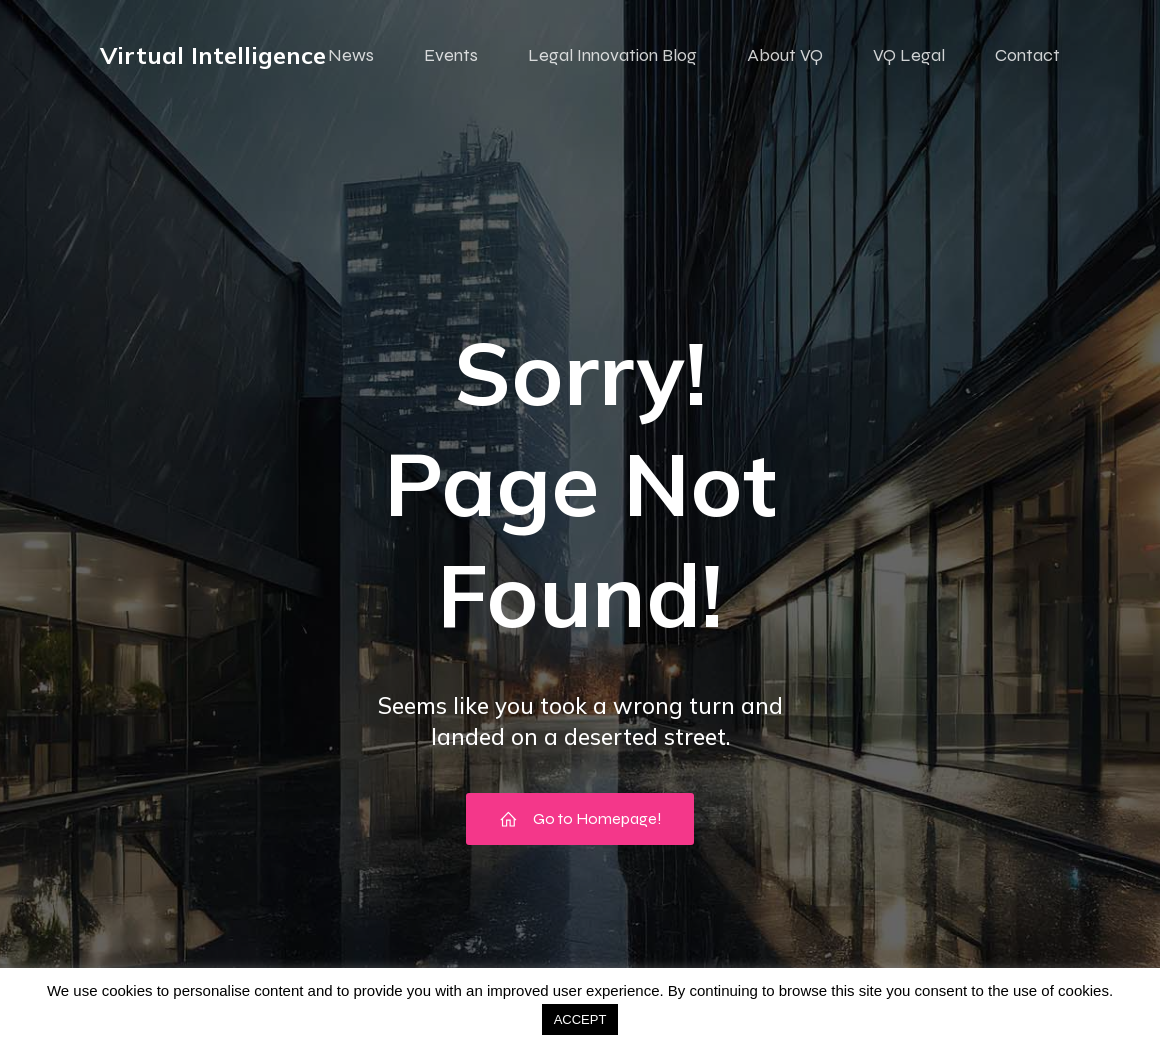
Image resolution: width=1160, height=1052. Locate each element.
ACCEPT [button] (580, 1019)
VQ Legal (909, 55)
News (351, 55)
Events (451, 55)
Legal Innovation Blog (612, 55)
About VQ (785, 55)
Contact (1027, 55)
